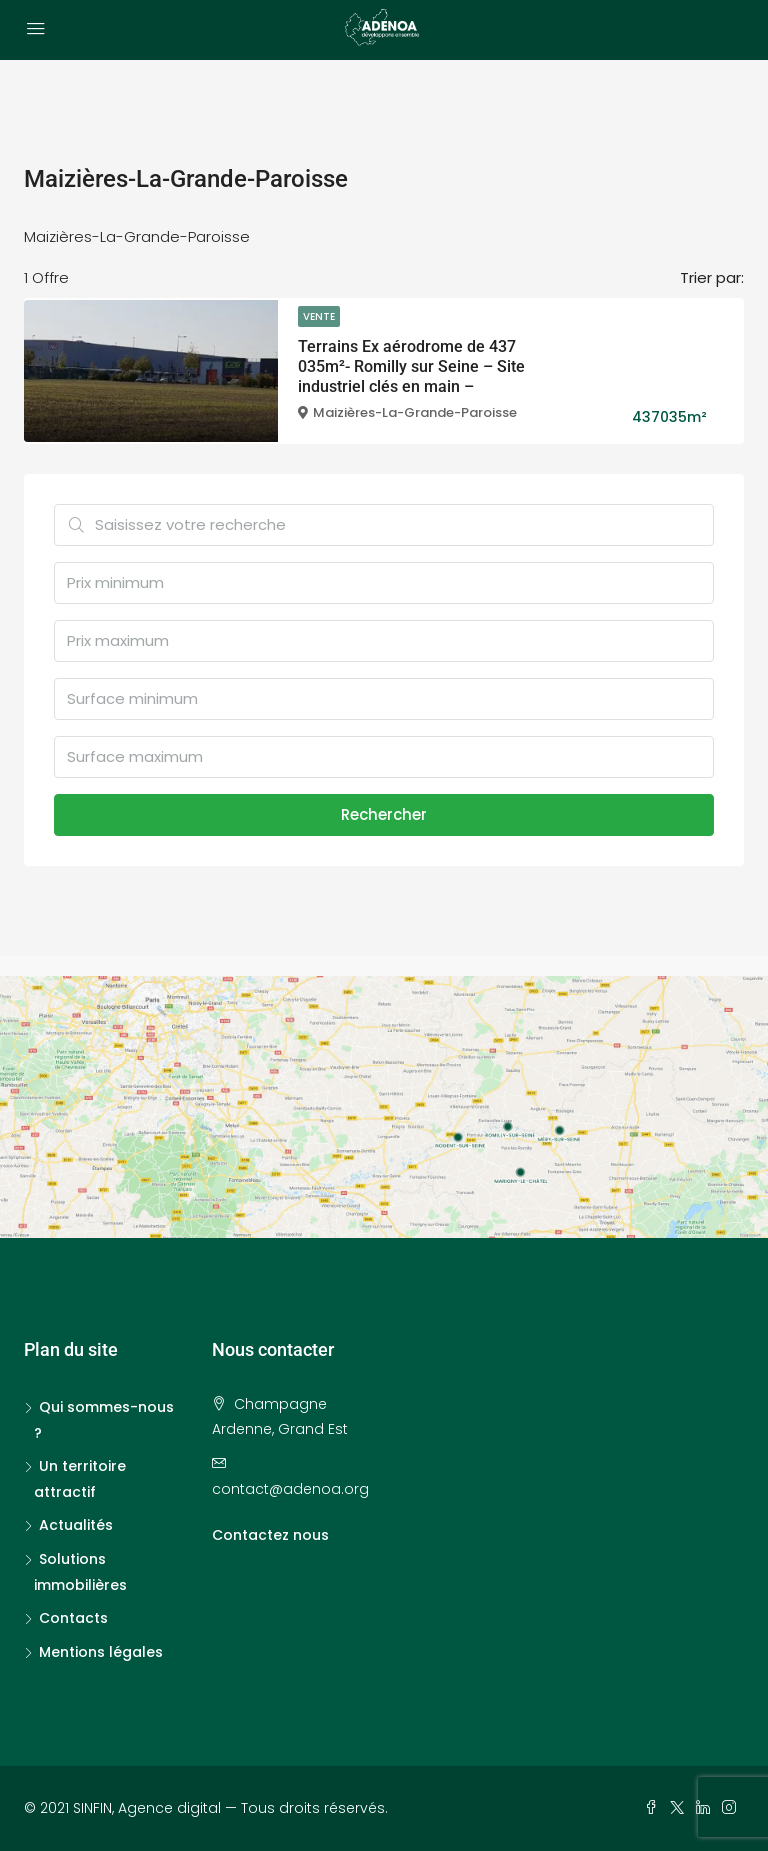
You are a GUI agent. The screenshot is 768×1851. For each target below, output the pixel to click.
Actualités (76, 1525)
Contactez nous (270, 1535)
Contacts (73, 1618)
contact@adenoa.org (290, 1489)
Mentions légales (101, 1652)
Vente (319, 316)
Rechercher (384, 814)
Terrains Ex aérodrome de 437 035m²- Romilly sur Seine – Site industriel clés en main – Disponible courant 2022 (411, 376)
